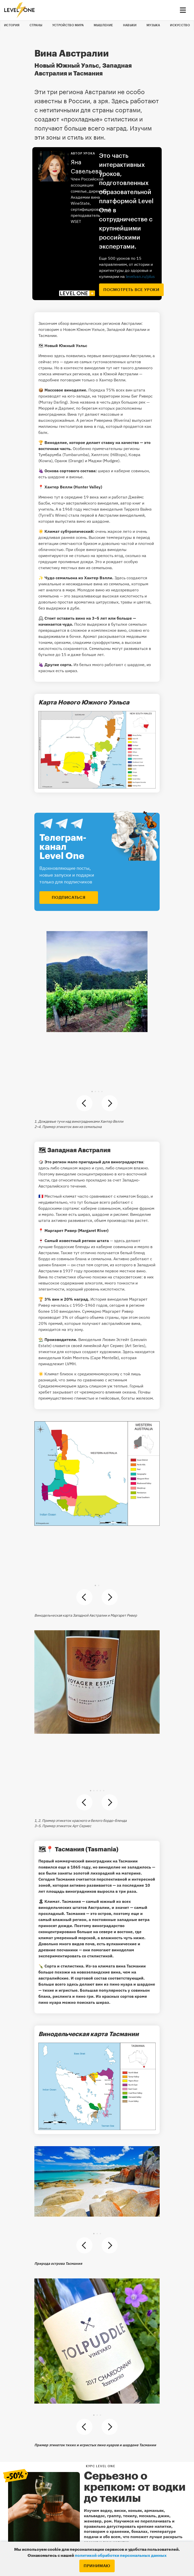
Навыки (130, 25)
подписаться (69, 898)
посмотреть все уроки (131, 290)
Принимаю (97, 2566)
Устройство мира (68, 25)
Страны (36, 25)
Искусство (180, 25)
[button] (92, 1091)
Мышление (103, 25)
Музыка (153, 25)
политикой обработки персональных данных (121, 2556)
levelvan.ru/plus (140, 276)
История (11, 25)
